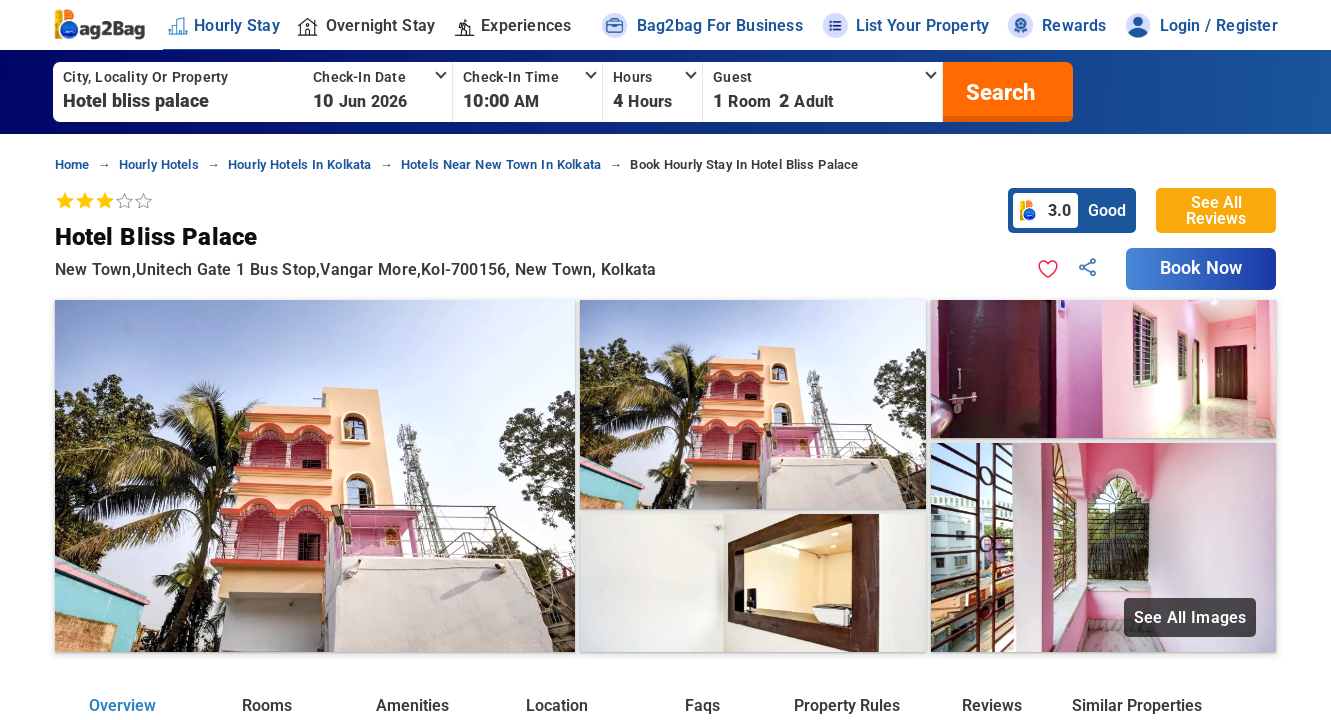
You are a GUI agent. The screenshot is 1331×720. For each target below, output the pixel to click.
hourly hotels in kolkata (300, 164)
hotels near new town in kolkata (501, 164)
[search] (998, 92)
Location (557, 705)
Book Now (1201, 268)
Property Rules (847, 705)
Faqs (702, 705)
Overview (122, 705)
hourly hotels (159, 164)
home (72, 164)
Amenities (412, 705)
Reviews (992, 705)
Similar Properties (1137, 705)
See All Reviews (1216, 210)
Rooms (267, 705)
